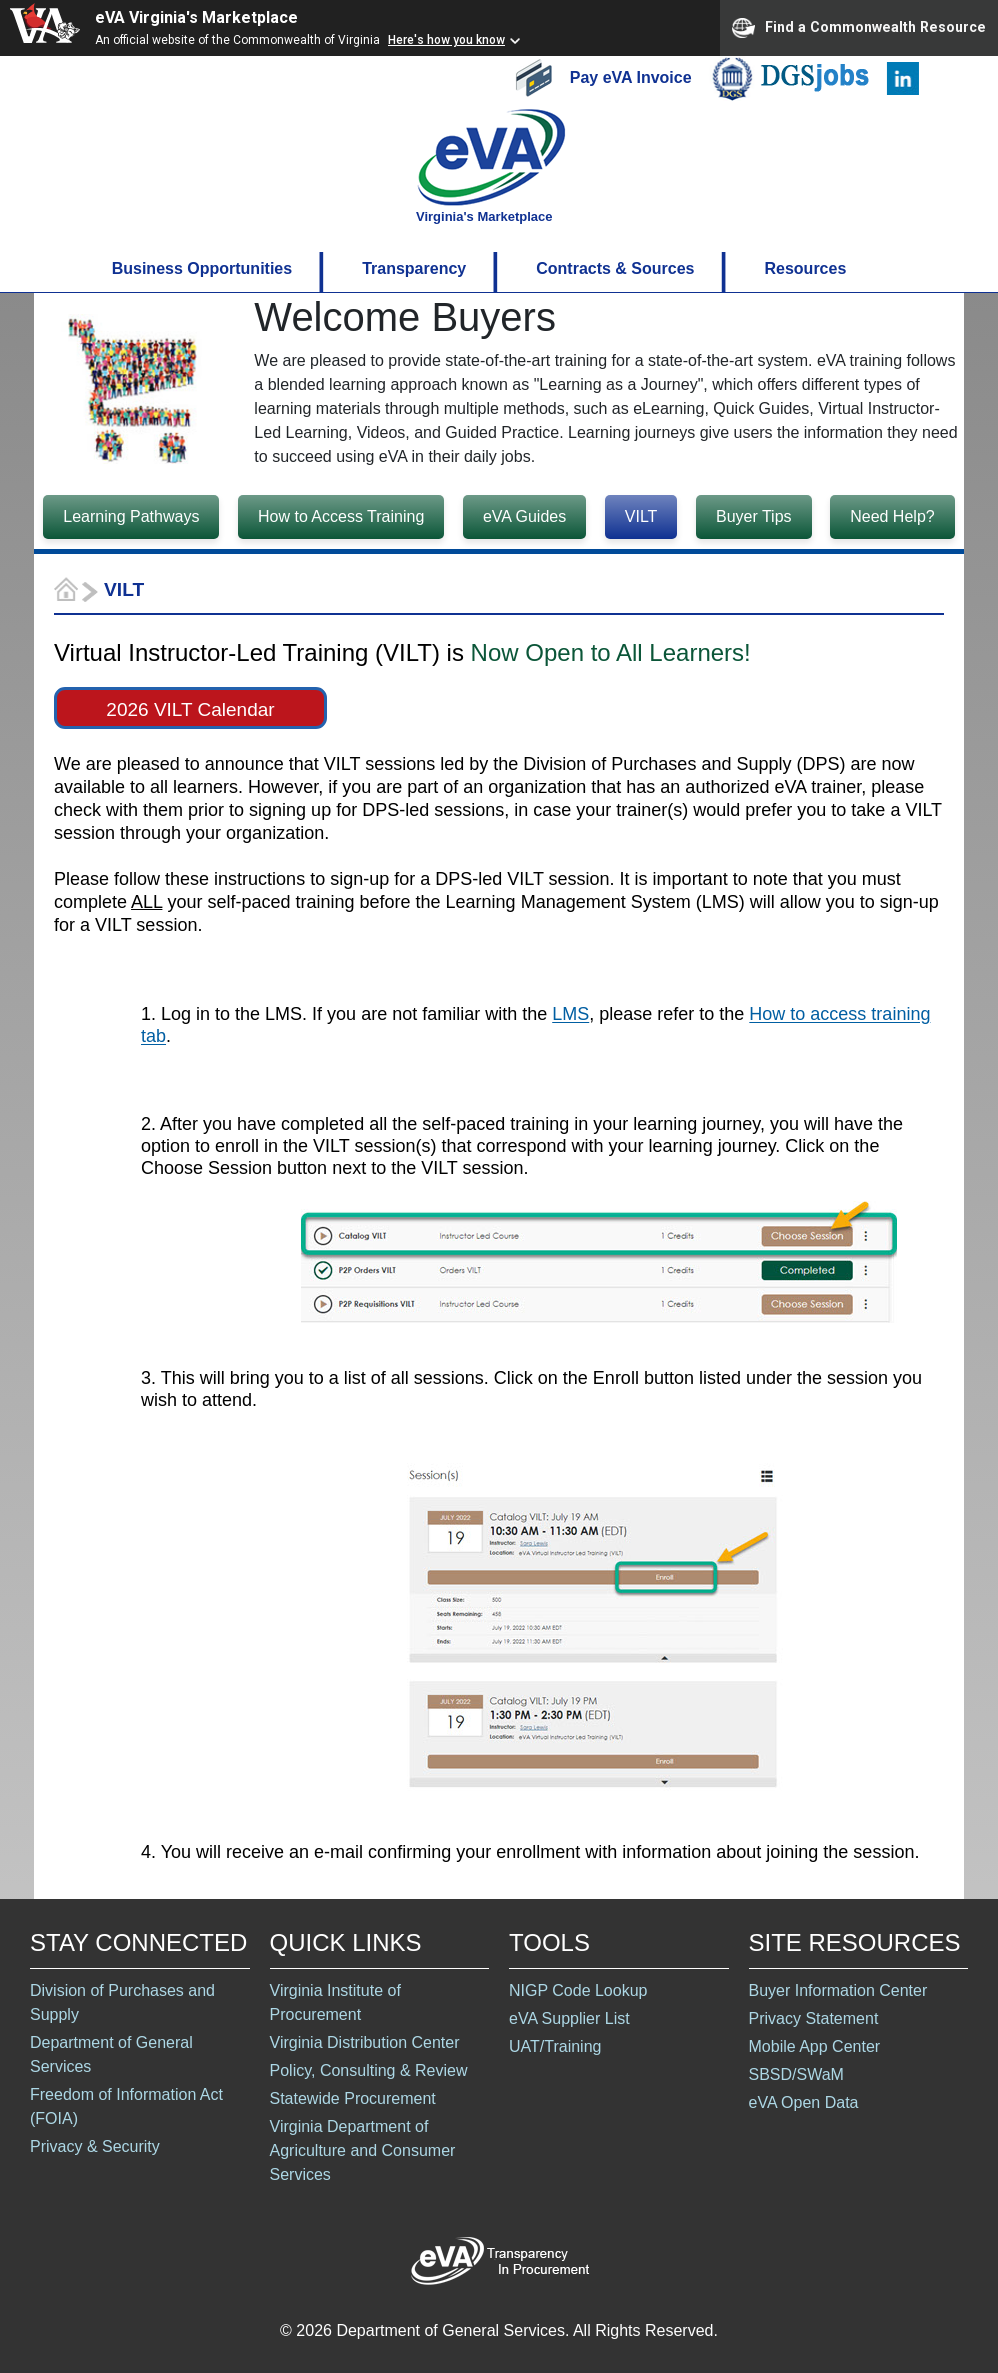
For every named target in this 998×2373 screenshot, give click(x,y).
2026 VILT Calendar (190, 709)
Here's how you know (446, 40)
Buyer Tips (754, 516)
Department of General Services (111, 2054)
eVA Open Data (804, 2102)
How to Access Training (341, 516)
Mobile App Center (815, 2046)
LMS (570, 1014)
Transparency (414, 268)
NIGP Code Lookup (578, 1990)
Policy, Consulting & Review (369, 2070)
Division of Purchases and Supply (122, 2002)
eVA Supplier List (569, 2018)
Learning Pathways (131, 516)
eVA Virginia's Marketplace (196, 17)
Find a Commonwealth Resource (859, 28)
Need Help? (892, 516)
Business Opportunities (202, 268)
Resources (805, 268)
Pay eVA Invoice (633, 76)
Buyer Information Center (838, 1990)
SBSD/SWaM (796, 2074)
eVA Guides (524, 516)
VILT (641, 516)
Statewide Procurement (353, 2098)
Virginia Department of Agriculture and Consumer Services (363, 2150)
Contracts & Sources (615, 268)
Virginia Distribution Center (365, 2042)
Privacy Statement (814, 2018)
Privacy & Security (95, 2146)
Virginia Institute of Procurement (335, 2002)
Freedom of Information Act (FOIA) (126, 2106)
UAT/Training (555, 2046)
